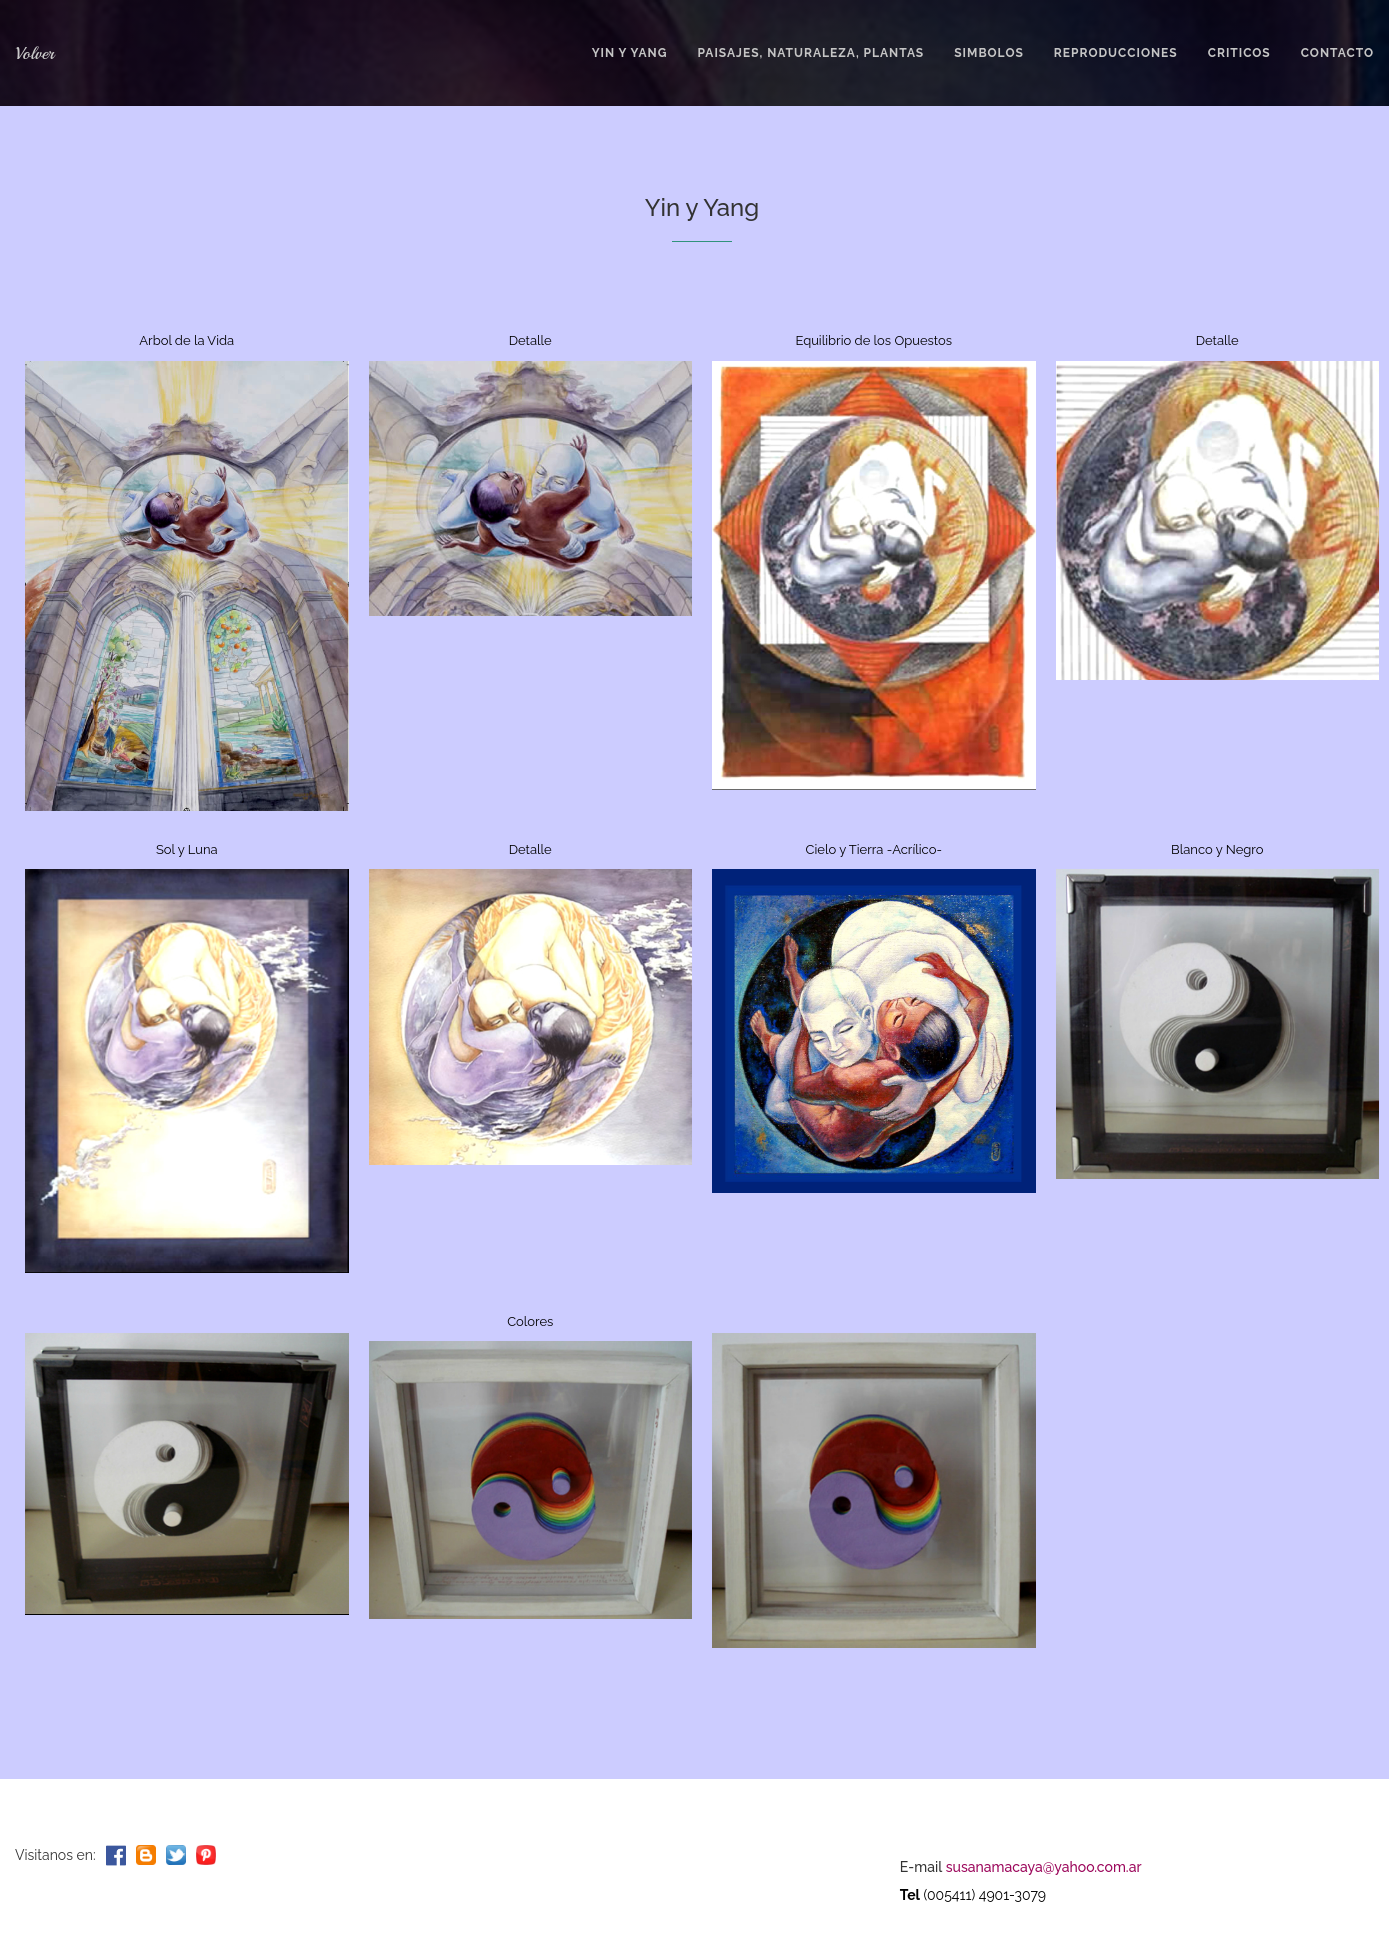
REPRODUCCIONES (1116, 53)
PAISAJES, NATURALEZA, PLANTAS (810, 53)
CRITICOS (1239, 53)
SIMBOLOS (989, 53)
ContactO (1337, 53)
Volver (34, 53)
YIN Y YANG (630, 53)
